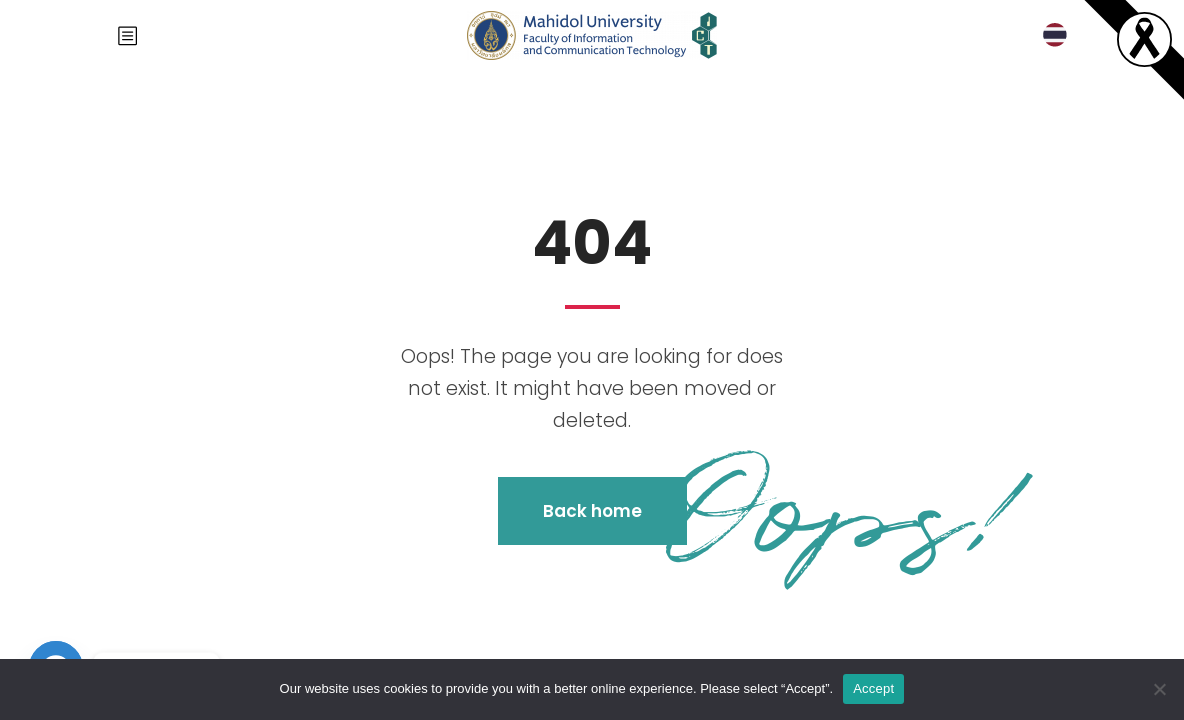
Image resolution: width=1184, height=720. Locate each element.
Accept (873, 688)
